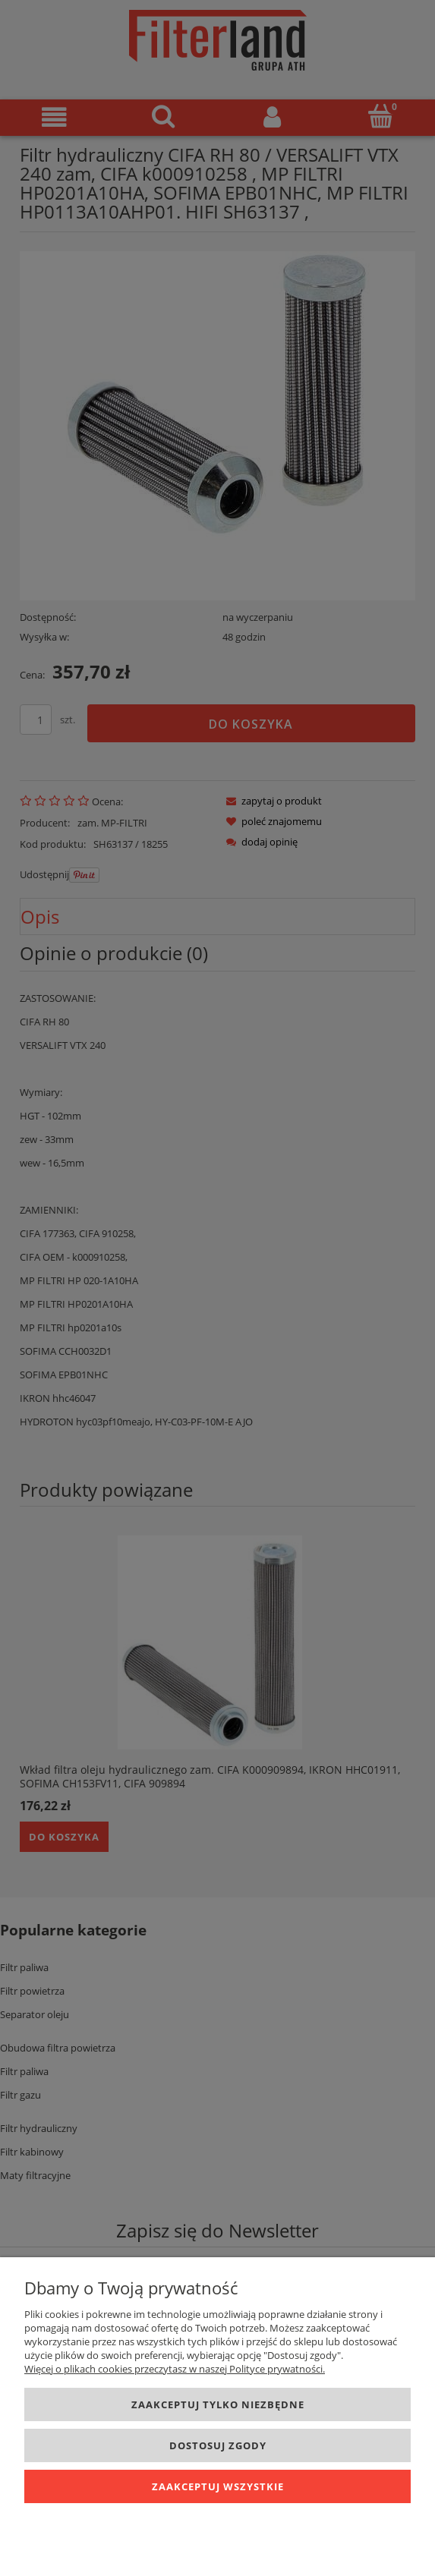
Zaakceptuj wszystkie (218, 2486)
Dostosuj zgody (217, 2445)
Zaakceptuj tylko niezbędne (217, 2404)
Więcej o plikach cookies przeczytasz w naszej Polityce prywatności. (174, 2369)
